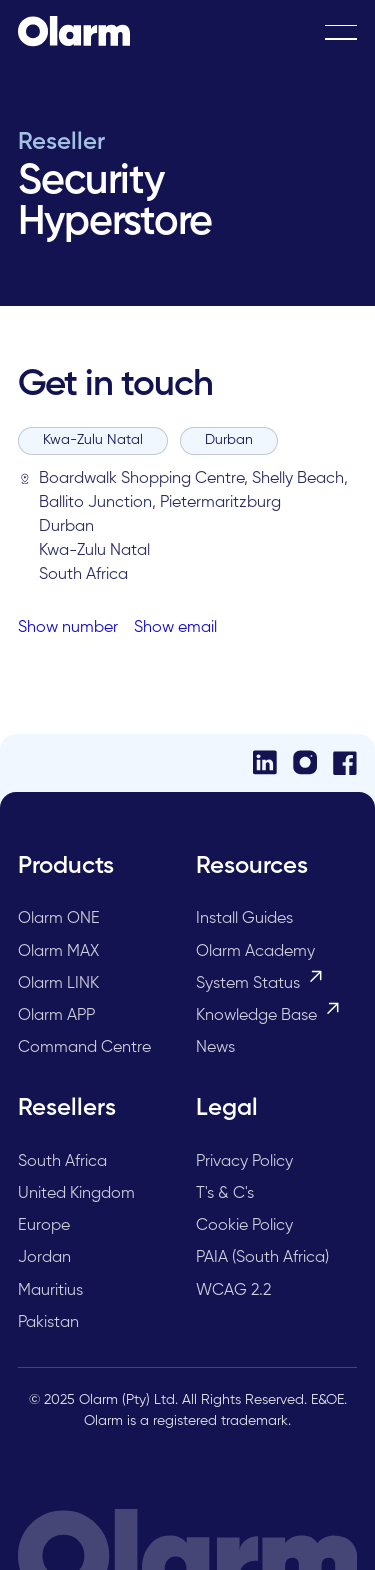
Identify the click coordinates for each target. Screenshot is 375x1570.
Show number (68, 628)
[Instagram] (305, 762)
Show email (175, 628)
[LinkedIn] (265, 762)
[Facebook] (345, 763)
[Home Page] (74, 32)
